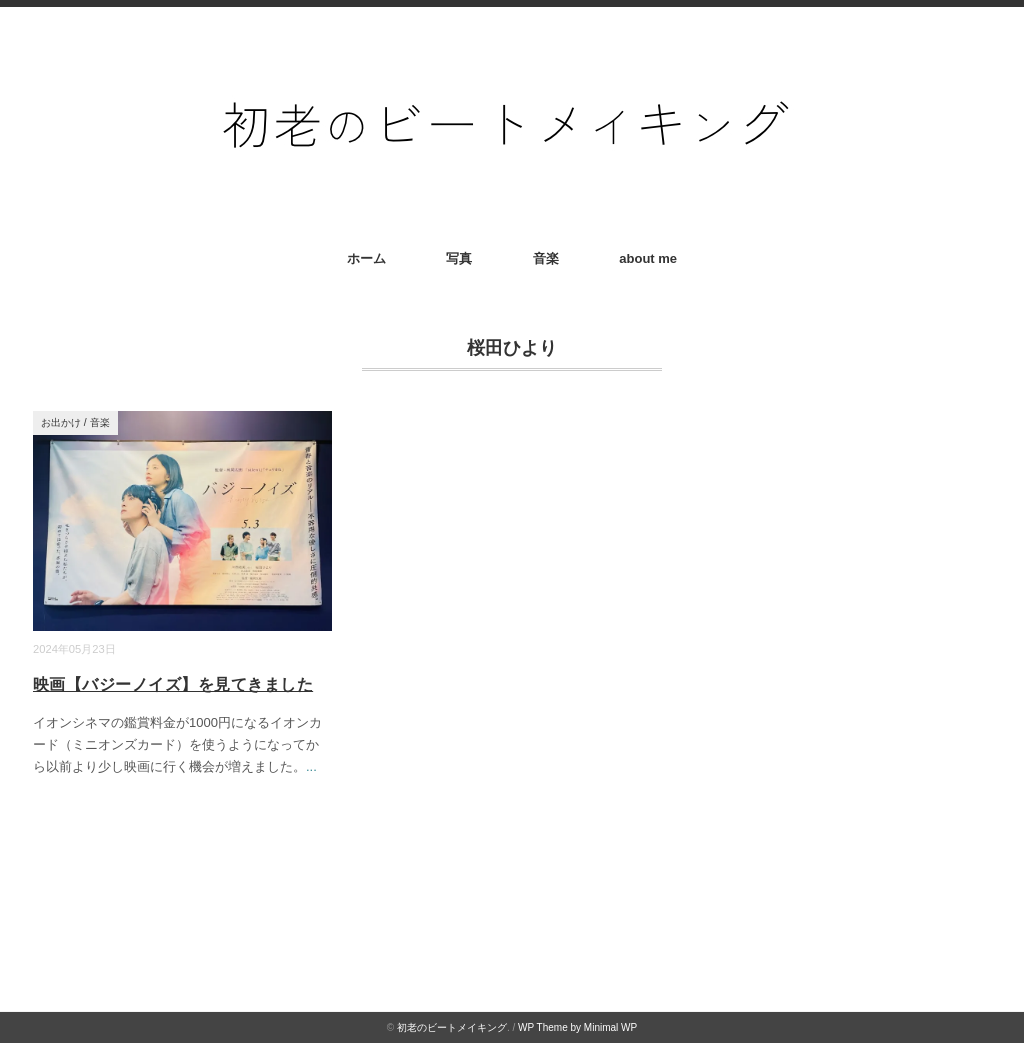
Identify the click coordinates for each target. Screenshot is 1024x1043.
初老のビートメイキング (452, 1027)
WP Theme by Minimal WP (577, 1027)
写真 (459, 258)
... (311, 766)
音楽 (546, 258)
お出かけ (61, 422)
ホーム (366, 258)
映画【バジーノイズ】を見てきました (173, 684)
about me (648, 258)
